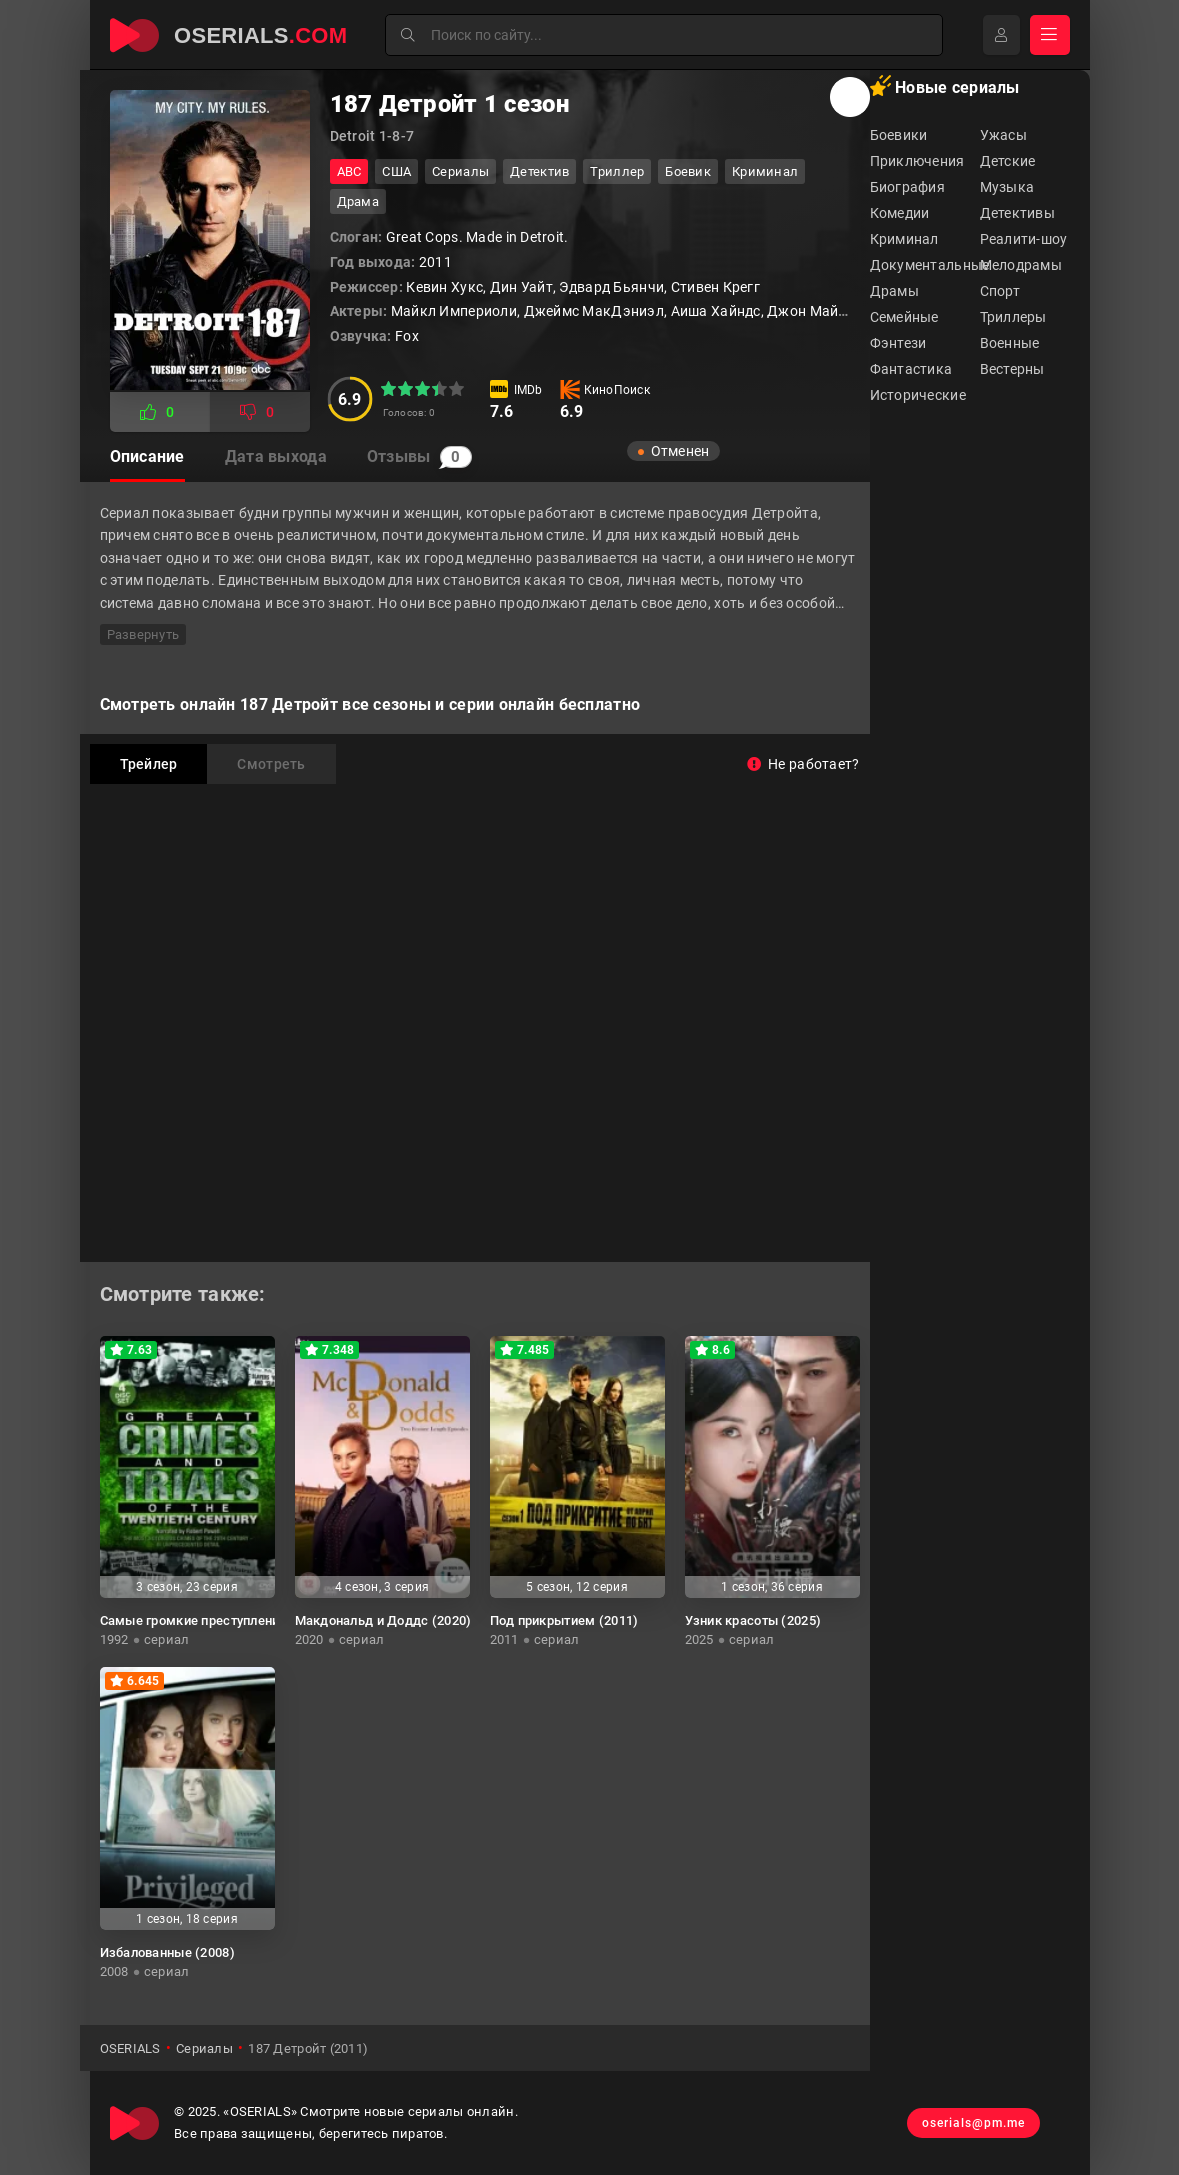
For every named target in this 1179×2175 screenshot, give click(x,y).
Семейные (904, 317)
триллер (617, 171)
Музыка (1007, 187)
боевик (688, 171)
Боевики (899, 135)
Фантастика (911, 369)
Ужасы (1003, 135)
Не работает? (803, 764)
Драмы (894, 291)
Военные (1010, 343)
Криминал (904, 239)
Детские (1008, 161)
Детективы (1018, 213)
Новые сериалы (945, 86)
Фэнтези (898, 343)
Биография (908, 187)
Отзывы (419, 457)
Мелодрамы (1021, 265)
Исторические (918, 395)
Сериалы (460, 171)
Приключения (917, 161)
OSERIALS (130, 2048)
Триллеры (1013, 317)
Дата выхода (276, 456)
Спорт (1000, 291)
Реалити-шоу (1024, 239)
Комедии (900, 213)
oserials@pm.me (973, 2123)
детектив (539, 171)
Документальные (925, 265)
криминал (765, 171)
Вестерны (1012, 369)
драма (358, 201)
